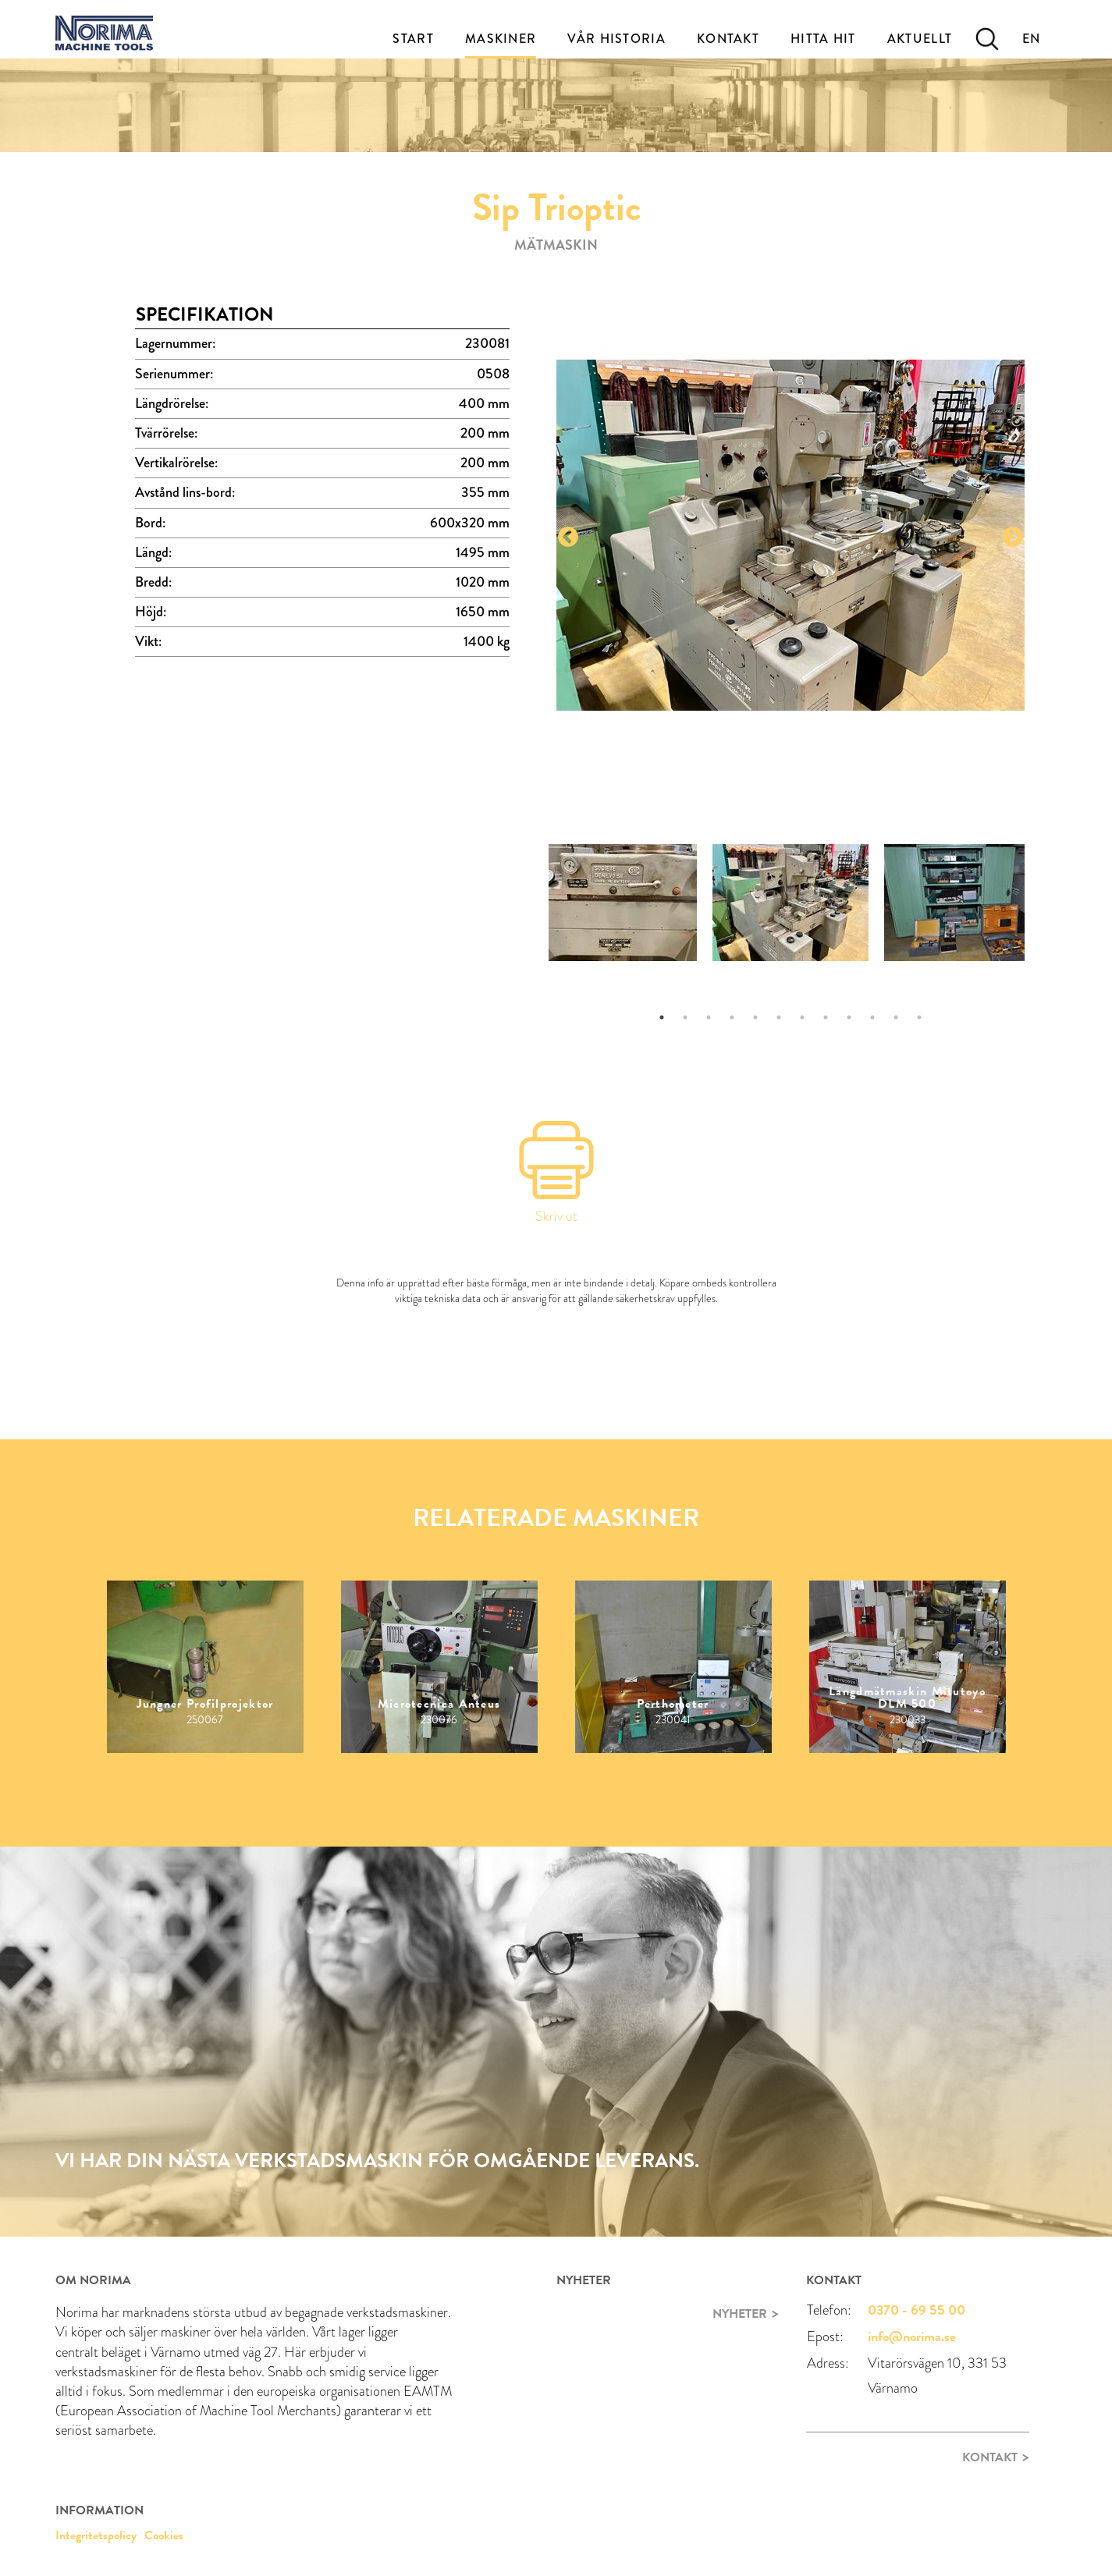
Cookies (163, 2535)
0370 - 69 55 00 (916, 2309)
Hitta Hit (823, 39)
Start (413, 39)
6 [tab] (779, 1017)
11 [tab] (896, 1017)
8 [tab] (825, 1017)
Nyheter (739, 2314)
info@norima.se (912, 2336)
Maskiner (500, 39)
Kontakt (728, 39)
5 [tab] (755, 1017)
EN (1031, 39)
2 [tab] (685, 1017)
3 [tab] (708, 1017)
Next (1013, 537)
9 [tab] (849, 1017)
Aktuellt (919, 39)
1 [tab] (662, 1017)
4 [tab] (732, 1017)
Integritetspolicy (96, 2535)
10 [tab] (872, 1017)
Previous (568, 537)
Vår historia (616, 39)
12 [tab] (919, 1017)
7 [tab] (802, 1017)
